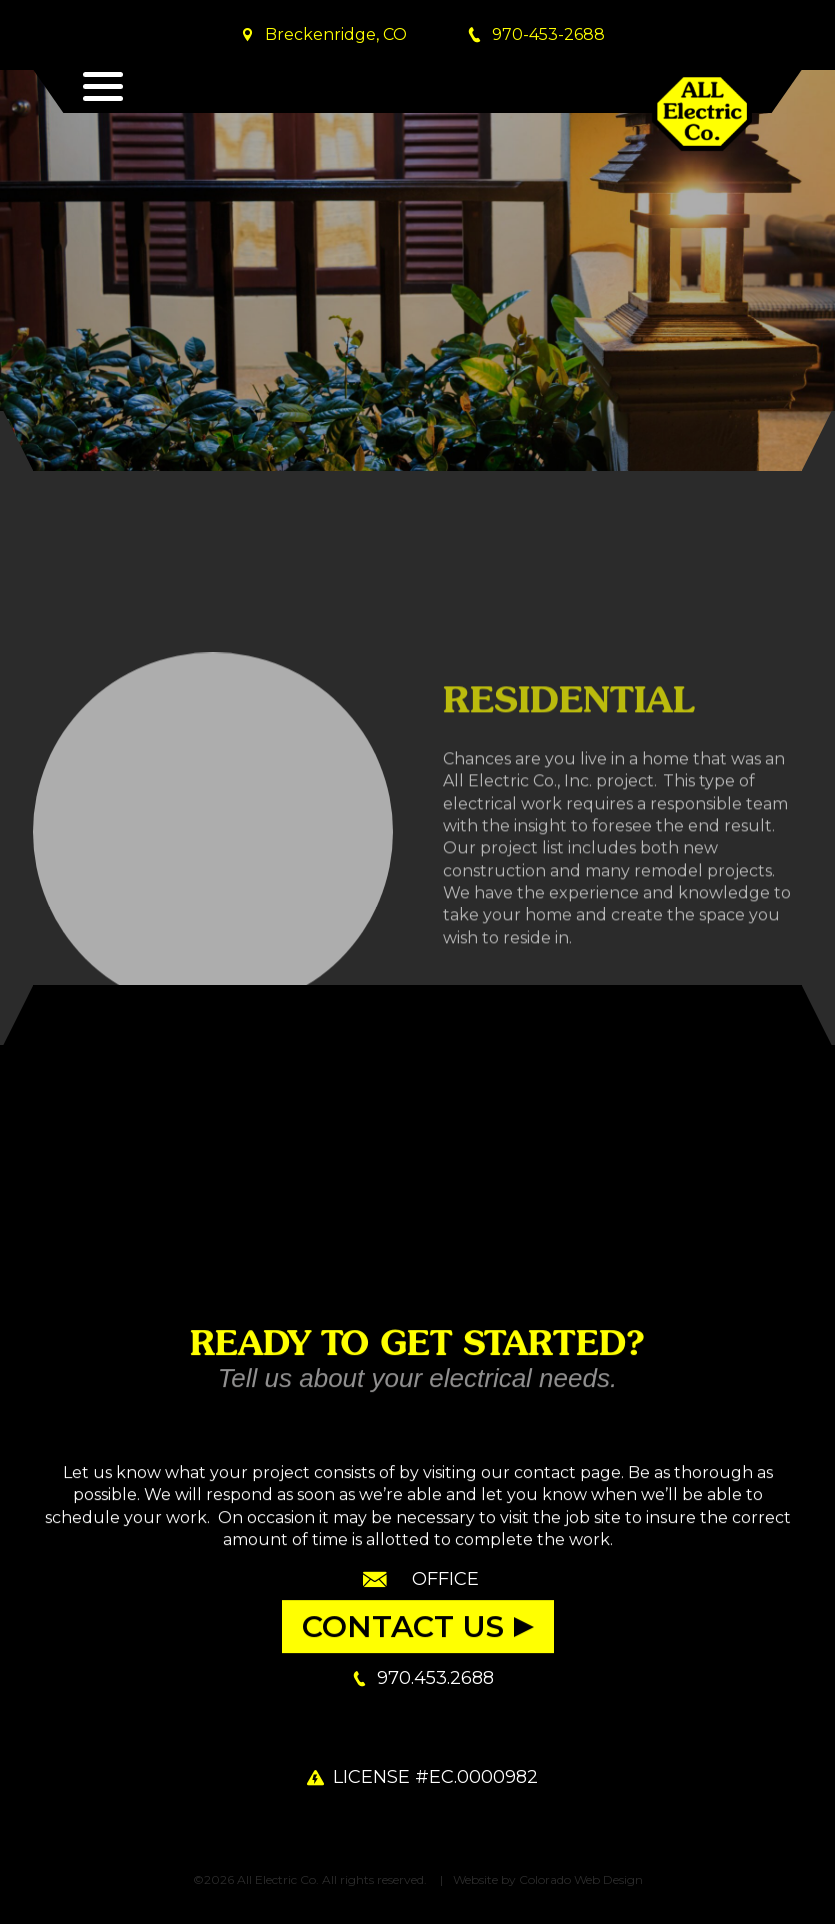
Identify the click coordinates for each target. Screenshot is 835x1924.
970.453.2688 (435, 1678)
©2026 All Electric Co (254, 1879)
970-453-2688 (548, 34)
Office (445, 1579)
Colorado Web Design (581, 1879)
